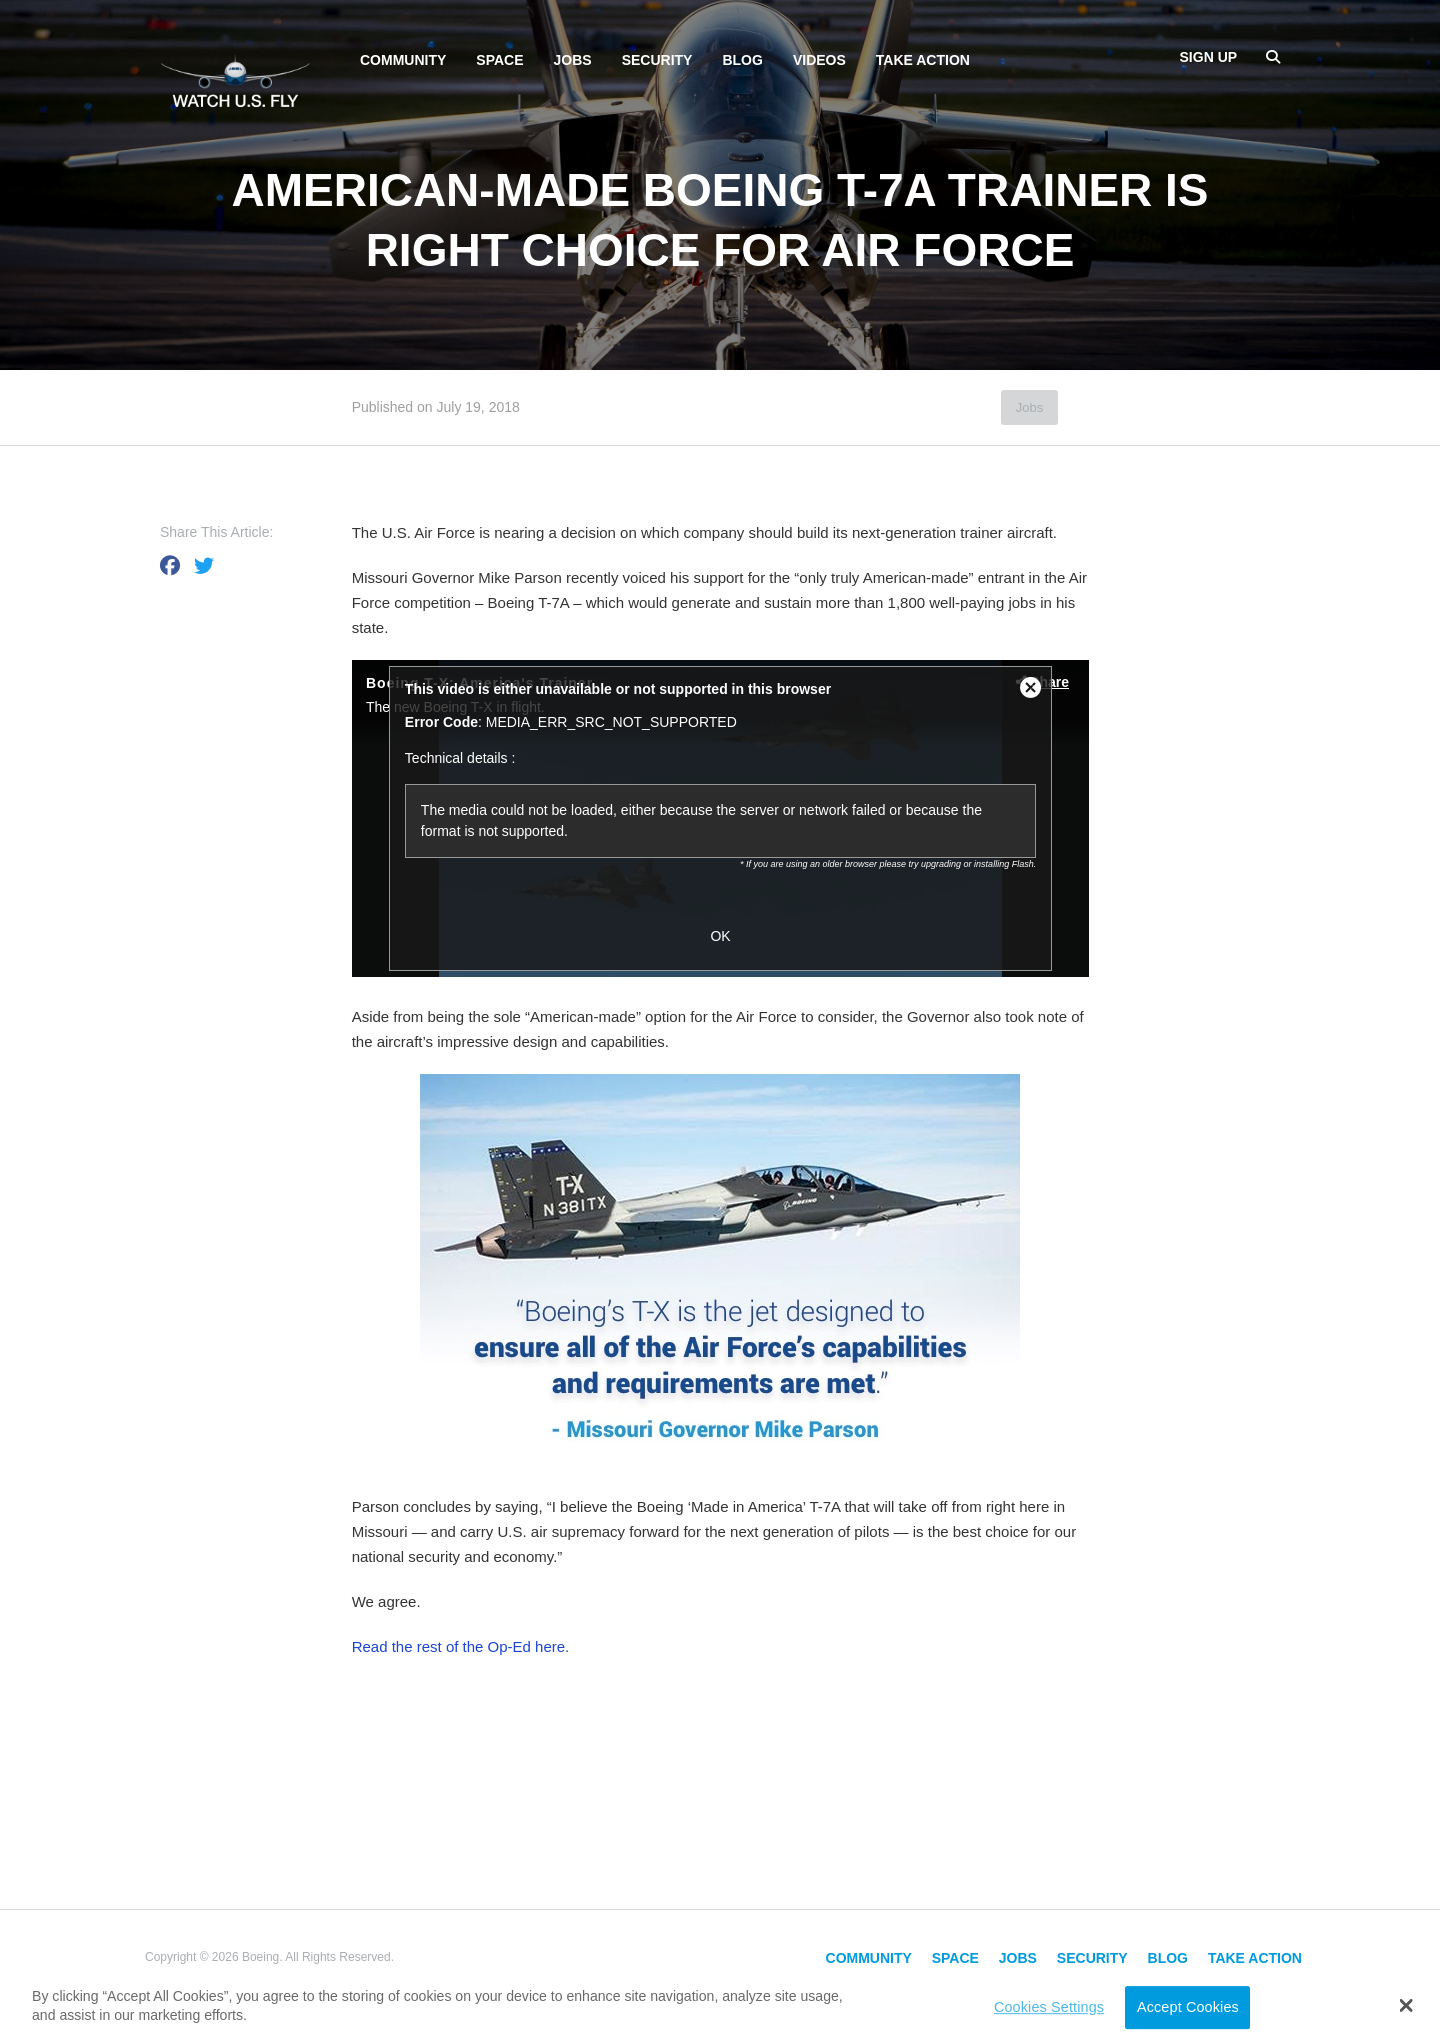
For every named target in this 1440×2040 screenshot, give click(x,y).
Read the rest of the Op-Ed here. (461, 1646)
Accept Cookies (1188, 2007)
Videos (819, 60)
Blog (742, 60)
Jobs (573, 60)
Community (403, 60)
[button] (1406, 2005)
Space (499, 60)
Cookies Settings (1049, 2007)
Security (657, 60)
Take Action (923, 60)
